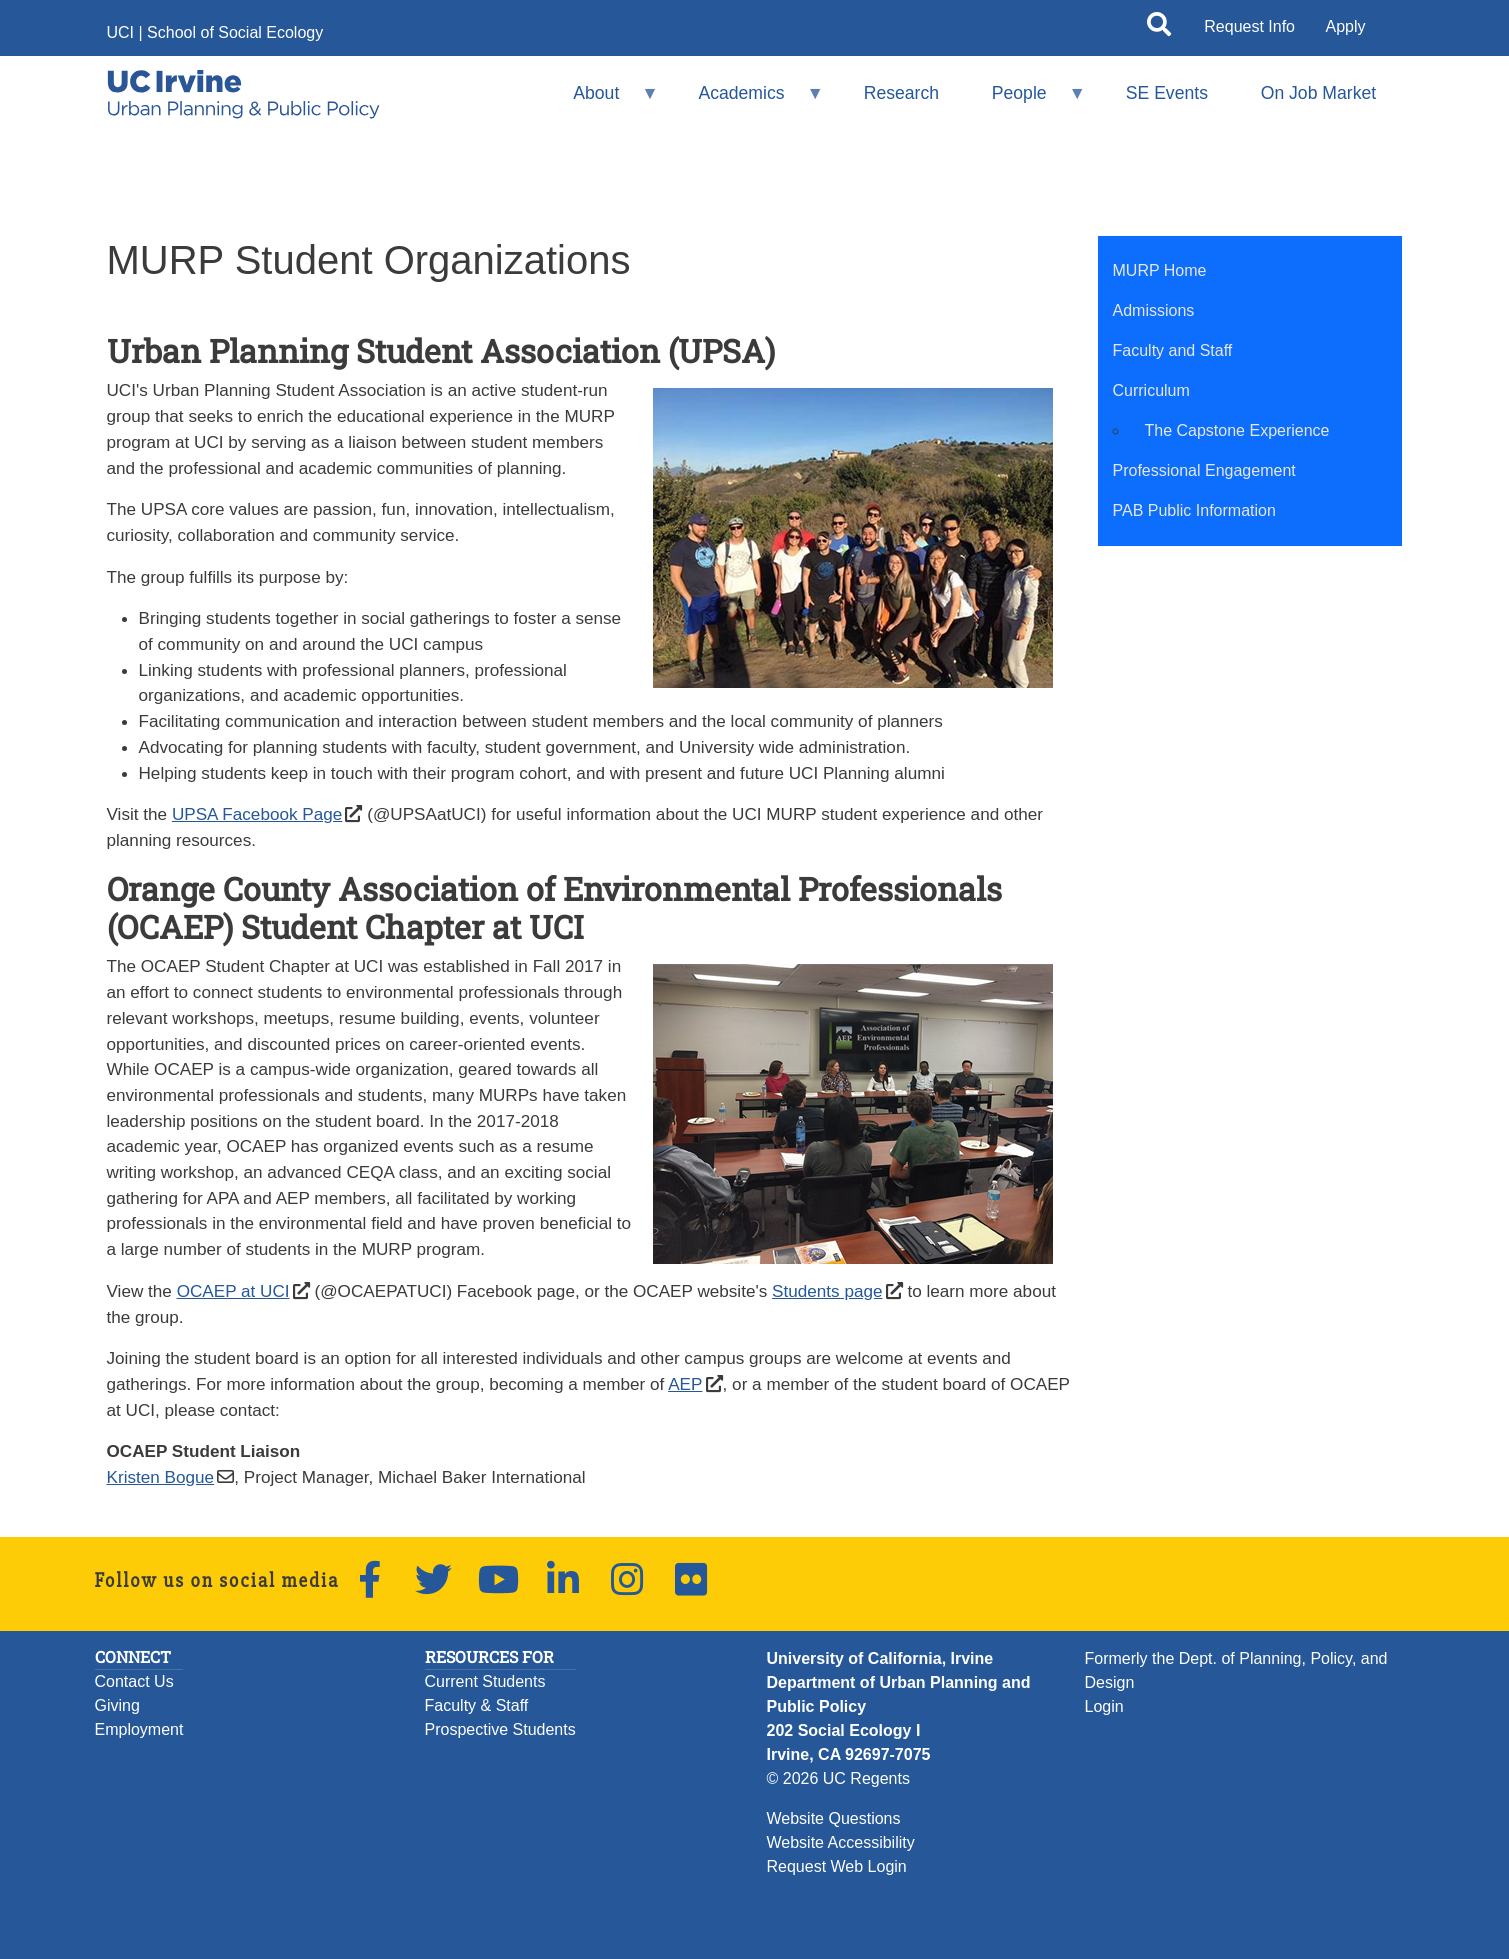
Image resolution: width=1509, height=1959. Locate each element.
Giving (117, 1705)
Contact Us (134, 1681)
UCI (121, 32)
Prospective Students (500, 1729)
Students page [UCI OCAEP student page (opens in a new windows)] (827, 1291)
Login (1104, 1706)
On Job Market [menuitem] (1318, 93)
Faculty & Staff (477, 1705)
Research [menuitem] (901, 93)
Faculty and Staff (1173, 350)
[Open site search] (1159, 28)
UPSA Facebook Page (257, 814)
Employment (139, 1729)
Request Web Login (837, 1866)
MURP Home (1160, 270)
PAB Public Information (1194, 510)
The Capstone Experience (1237, 430)
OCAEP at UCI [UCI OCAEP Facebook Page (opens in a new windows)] (233, 1291)
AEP (685, 1384)
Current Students (485, 1681)
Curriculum (1151, 390)
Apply (1345, 26)
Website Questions (834, 1818)
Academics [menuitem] (748, 101)
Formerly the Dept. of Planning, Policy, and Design (1236, 1670)
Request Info (1249, 26)
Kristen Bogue (161, 1477)
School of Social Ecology (235, 32)
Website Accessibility (841, 1842)
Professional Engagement (1204, 470)
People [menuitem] (1025, 101)
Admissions (1154, 310)
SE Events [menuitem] (1167, 93)
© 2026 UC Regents (838, 1778)
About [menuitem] (603, 101)
